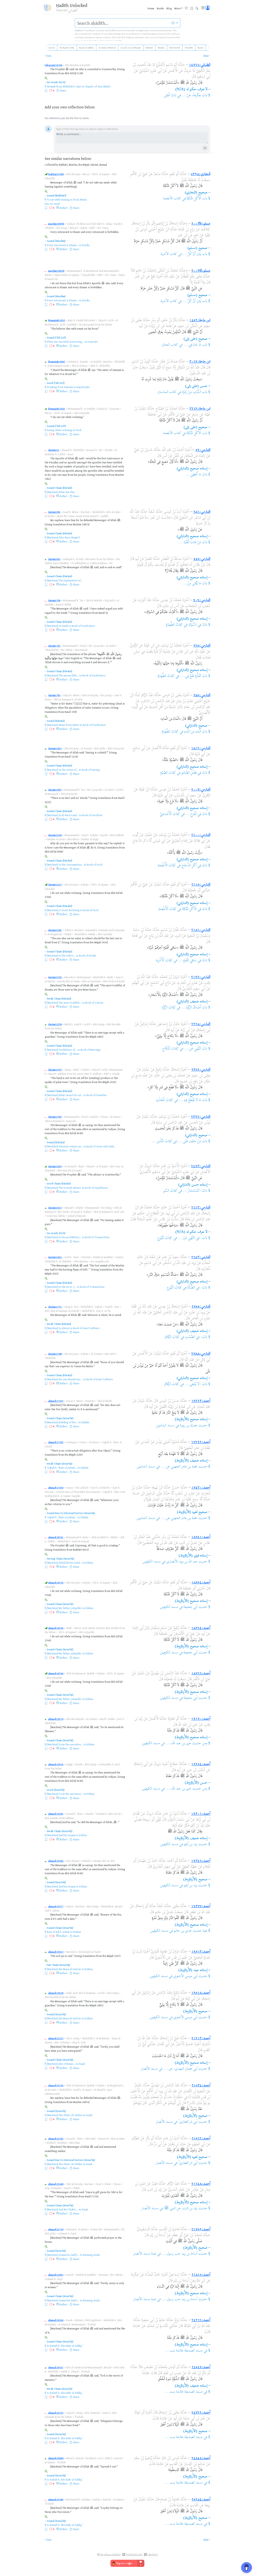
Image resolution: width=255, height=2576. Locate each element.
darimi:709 (54, 600)
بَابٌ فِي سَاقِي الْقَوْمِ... (192, 960)
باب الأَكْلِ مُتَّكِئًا (197, 433)
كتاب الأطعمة (172, 198)
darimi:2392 (55, 1117)
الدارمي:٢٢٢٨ (200, 1024)
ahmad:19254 (55, 1764)
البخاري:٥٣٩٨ (200, 174)
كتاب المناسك (167, 392)
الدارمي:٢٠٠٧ (200, 789)
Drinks (86, 245)
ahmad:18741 (55, 1537)
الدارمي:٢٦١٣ (200, 1207)
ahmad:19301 (55, 1814)
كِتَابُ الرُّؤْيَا (169, 1007)
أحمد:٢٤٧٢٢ (200, 2412)
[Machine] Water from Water (63, 725)
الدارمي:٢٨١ (201, 512)
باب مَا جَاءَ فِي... (195, 345)
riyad (56, 204)
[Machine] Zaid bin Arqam (61, 1835)
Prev (49, 55)
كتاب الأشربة (168, 254)
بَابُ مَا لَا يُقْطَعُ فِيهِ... (193, 1100)
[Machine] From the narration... (65, 1744)
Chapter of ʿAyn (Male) (97, 86)
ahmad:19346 (55, 1861)
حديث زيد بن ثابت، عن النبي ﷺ (185, 2208)
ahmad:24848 (55, 2458)
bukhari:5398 (56, 174)
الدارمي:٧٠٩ (201, 600)
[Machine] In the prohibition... (64, 1237)
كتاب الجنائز (170, 345)
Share (63, 90)
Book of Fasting (91, 770)
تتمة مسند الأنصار (144, 2254)
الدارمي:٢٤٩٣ (200, 1166)
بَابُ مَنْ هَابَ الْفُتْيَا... (193, 542)
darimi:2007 (55, 790)
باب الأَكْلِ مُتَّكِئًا (197, 198)
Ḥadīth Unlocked (71, 5)
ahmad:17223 (55, 1401)
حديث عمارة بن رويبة (193, 1425)
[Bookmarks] (193, 7)
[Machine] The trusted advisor (64, 1188)
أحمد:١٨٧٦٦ (200, 1673)
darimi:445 (54, 559)
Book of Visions (94, 1003)
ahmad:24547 (55, 2367)
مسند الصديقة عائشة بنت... (184, 2350)
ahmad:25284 (55, 2499)
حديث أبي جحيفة (195, 1607)
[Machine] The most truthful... (64, 1003)
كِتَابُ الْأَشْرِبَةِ (164, 960)
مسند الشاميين (165, 1425)
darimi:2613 (55, 1208)
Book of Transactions (97, 1237)
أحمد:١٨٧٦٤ (200, 1628)
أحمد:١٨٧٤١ (200, 1537)
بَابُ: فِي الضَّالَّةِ (197, 1287)
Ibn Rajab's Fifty (66, 47)
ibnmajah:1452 (56, 320)
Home (151, 8)
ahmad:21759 (55, 2229)
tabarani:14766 (53, 65)
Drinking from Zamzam (60, 387)
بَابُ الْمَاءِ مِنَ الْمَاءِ (195, 731)
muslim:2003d (56, 271)
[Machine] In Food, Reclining (63, 910)
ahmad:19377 (55, 1906)
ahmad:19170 (55, 1719)
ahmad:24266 (55, 2320)
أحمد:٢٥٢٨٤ (200, 2499)
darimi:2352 (55, 1070)
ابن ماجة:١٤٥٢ (199, 320)
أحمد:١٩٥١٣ (200, 1951)
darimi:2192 (55, 977)
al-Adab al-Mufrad (107, 47)
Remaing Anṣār (91, 2255)
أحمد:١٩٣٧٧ (200, 1906)
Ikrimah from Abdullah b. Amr (64, 86)
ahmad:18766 (55, 1673)
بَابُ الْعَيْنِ (170, 95)
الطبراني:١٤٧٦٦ (199, 65)
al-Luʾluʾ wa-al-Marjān (130, 47)
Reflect (63, 208)
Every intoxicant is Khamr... (62, 245)
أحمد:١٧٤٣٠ (200, 1487)
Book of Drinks (87, 955)
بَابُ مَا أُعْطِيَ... (196, 474)
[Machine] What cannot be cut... (65, 1095)
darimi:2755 (55, 1307)
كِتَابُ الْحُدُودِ (164, 1100)
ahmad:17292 (55, 1442)
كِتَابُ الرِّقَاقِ (172, 1337)
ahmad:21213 (55, 2038)
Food (78, 430)
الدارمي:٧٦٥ (201, 645)
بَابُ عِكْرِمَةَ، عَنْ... (194, 95)
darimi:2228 (55, 1024)
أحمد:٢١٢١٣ (200, 2038)
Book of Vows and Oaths (100, 1146)
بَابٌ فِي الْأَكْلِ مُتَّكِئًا (194, 909)
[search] (122, 23)
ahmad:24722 (55, 2413)
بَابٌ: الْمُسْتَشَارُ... (195, 1190)
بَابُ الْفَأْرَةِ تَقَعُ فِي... (193, 676)
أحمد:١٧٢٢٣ (200, 1401)
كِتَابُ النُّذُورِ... (162, 1141)
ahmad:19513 (55, 1952)
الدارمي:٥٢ (202, 450)
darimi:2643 (55, 1257)
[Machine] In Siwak (57, 626)
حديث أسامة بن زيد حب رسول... (184, 2254)
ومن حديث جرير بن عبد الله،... (186, 1743)
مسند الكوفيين (151, 1561)
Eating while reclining (59, 430)
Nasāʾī (200, 47)
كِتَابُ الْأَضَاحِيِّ (170, 814)
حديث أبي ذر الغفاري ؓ (192, 2122)
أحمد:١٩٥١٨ (200, 1993)
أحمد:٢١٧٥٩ (200, 2229)
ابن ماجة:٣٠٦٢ (199, 361)
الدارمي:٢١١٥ (200, 884)
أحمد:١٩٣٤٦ (200, 1861)
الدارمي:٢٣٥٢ (200, 1069)
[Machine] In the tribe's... (61, 955)
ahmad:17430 (55, 1488)
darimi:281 (54, 512)
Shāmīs (85, 1422)
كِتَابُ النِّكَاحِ (170, 1048)
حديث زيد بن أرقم (195, 1844)
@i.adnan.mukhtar (110, 2555)
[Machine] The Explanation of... (65, 580)
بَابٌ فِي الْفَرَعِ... (196, 814)
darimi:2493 (55, 1166)
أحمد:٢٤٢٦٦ (200, 2320)
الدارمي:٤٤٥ (201, 559)
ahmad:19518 (55, 1993)
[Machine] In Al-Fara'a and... (62, 815)
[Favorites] (187, 7)
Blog (169, 8)
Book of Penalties (97, 1095)
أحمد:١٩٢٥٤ (200, 1764)
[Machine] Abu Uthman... (61, 2064)
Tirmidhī (189, 47)
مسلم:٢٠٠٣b (200, 223)
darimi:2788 (55, 1354)
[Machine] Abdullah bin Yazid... (64, 1563)
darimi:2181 (55, 930)
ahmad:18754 (55, 1583)
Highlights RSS (134, 2555)
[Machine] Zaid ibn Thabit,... (62, 2209)
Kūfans (89, 1563)
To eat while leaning (58, 199)
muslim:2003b (56, 224)
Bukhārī (149, 47)
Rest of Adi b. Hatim (58, 1932)
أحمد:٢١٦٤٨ (200, 2184)
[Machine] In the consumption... (65, 865)
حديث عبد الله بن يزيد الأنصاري (186, 1561)
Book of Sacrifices (92, 815)
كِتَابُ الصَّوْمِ (168, 773)
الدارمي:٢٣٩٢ (200, 1116)
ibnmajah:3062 (56, 362)
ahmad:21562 (55, 2139)
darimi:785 (54, 695)
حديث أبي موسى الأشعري (190, 1976)
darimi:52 (53, 450)
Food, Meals (80, 199)
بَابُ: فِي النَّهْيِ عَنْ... (192, 1238)
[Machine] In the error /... (61, 1287)
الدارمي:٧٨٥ (201, 695)
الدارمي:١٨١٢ (200, 748)
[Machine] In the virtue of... (62, 770)
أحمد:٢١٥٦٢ (200, 2138)
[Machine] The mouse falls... (63, 675)
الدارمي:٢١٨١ (200, 930)
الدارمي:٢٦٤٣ (200, 1257)
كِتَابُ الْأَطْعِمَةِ (167, 865)
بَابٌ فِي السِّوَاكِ (197, 625)
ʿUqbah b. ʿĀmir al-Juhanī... (62, 1468)
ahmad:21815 (55, 2275)
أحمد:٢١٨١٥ (200, 2275)
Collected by (51, 165)
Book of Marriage (90, 1050)
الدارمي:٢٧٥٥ (200, 1306)
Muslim (161, 47)
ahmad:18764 (55, 1628)
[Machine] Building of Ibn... (62, 1422)
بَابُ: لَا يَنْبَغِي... (196, 1384)
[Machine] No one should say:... (65, 1379)
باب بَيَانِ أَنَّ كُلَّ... (195, 254)
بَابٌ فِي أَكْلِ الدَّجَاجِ (194, 865)
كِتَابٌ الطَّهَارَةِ (174, 625)
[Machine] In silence (58, 1328)
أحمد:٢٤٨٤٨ (200, 2458)
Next (206, 55)
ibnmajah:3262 (56, 409)
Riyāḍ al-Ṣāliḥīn (86, 47)
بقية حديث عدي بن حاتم (190, 1931)
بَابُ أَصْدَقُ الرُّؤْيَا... (194, 1007)
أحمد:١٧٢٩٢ (200, 1442)
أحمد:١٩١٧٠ (200, 1719)
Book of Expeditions (96, 1188)
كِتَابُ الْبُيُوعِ (164, 1238)
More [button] (177, 8)
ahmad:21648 (55, 2184)
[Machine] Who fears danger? (63, 537)
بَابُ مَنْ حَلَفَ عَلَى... (192, 1141)
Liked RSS (152, 2555)
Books (160, 8)
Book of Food (94, 865)
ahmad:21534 (55, 2085)
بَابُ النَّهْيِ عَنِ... (195, 1048)
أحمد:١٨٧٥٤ (200, 1582)
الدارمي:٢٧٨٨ (200, 1353)
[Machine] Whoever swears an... (65, 1146)
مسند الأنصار (149, 2069)
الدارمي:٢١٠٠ (200, 835)
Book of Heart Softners (86, 1328)
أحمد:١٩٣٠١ (200, 1814)
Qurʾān (51, 47)
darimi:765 (54, 646)
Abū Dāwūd (174, 47)
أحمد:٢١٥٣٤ (200, 2085)
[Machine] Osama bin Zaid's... (63, 2255)
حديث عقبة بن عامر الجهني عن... (184, 1466)
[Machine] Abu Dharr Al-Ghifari (64, 2115)
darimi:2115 (55, 884)
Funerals (93, 342)
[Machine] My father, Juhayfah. (64, 1608)
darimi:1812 (55, 748)
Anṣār (82, 2064)
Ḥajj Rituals (83, 387)
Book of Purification (83, 626)
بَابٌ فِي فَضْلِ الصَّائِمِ (194, 773)
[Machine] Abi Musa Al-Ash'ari (64, 1969)
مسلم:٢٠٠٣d (200, 270)
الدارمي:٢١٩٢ (200, 977)
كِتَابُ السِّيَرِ (170, 1190)
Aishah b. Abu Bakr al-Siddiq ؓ (66, 2346)
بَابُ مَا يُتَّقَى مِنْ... (194, 583)
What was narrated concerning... (65, 342)
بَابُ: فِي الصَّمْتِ (196, 1337)
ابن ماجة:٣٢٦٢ (199, 408)
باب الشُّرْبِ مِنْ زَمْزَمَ (194, 392)
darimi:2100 (55, 835)
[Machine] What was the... (61, 492)
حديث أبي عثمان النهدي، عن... (185, 2069)
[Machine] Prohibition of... (62, 1050)
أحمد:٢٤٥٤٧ (200, 2367)
